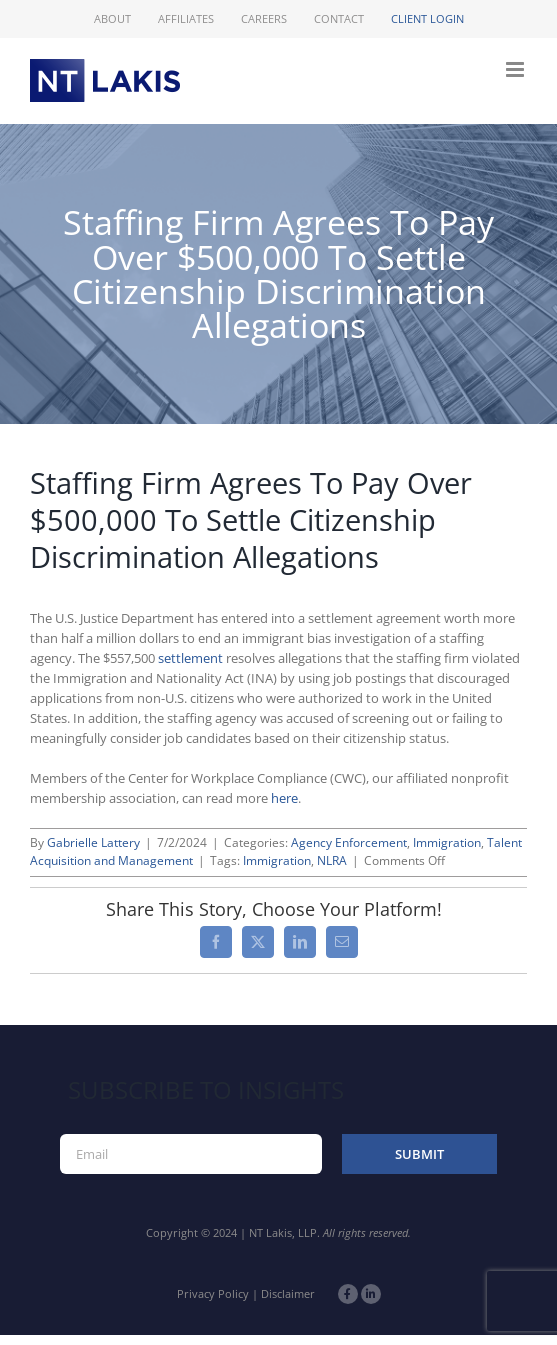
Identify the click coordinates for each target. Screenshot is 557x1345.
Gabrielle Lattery (93, 842)
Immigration (447, 842)
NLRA (332, 860)
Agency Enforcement (349, 842)
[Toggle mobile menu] (516, 69)
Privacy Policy (213, 1293)
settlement (190, 658)
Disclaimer (288, 1293)
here (284, 798)
